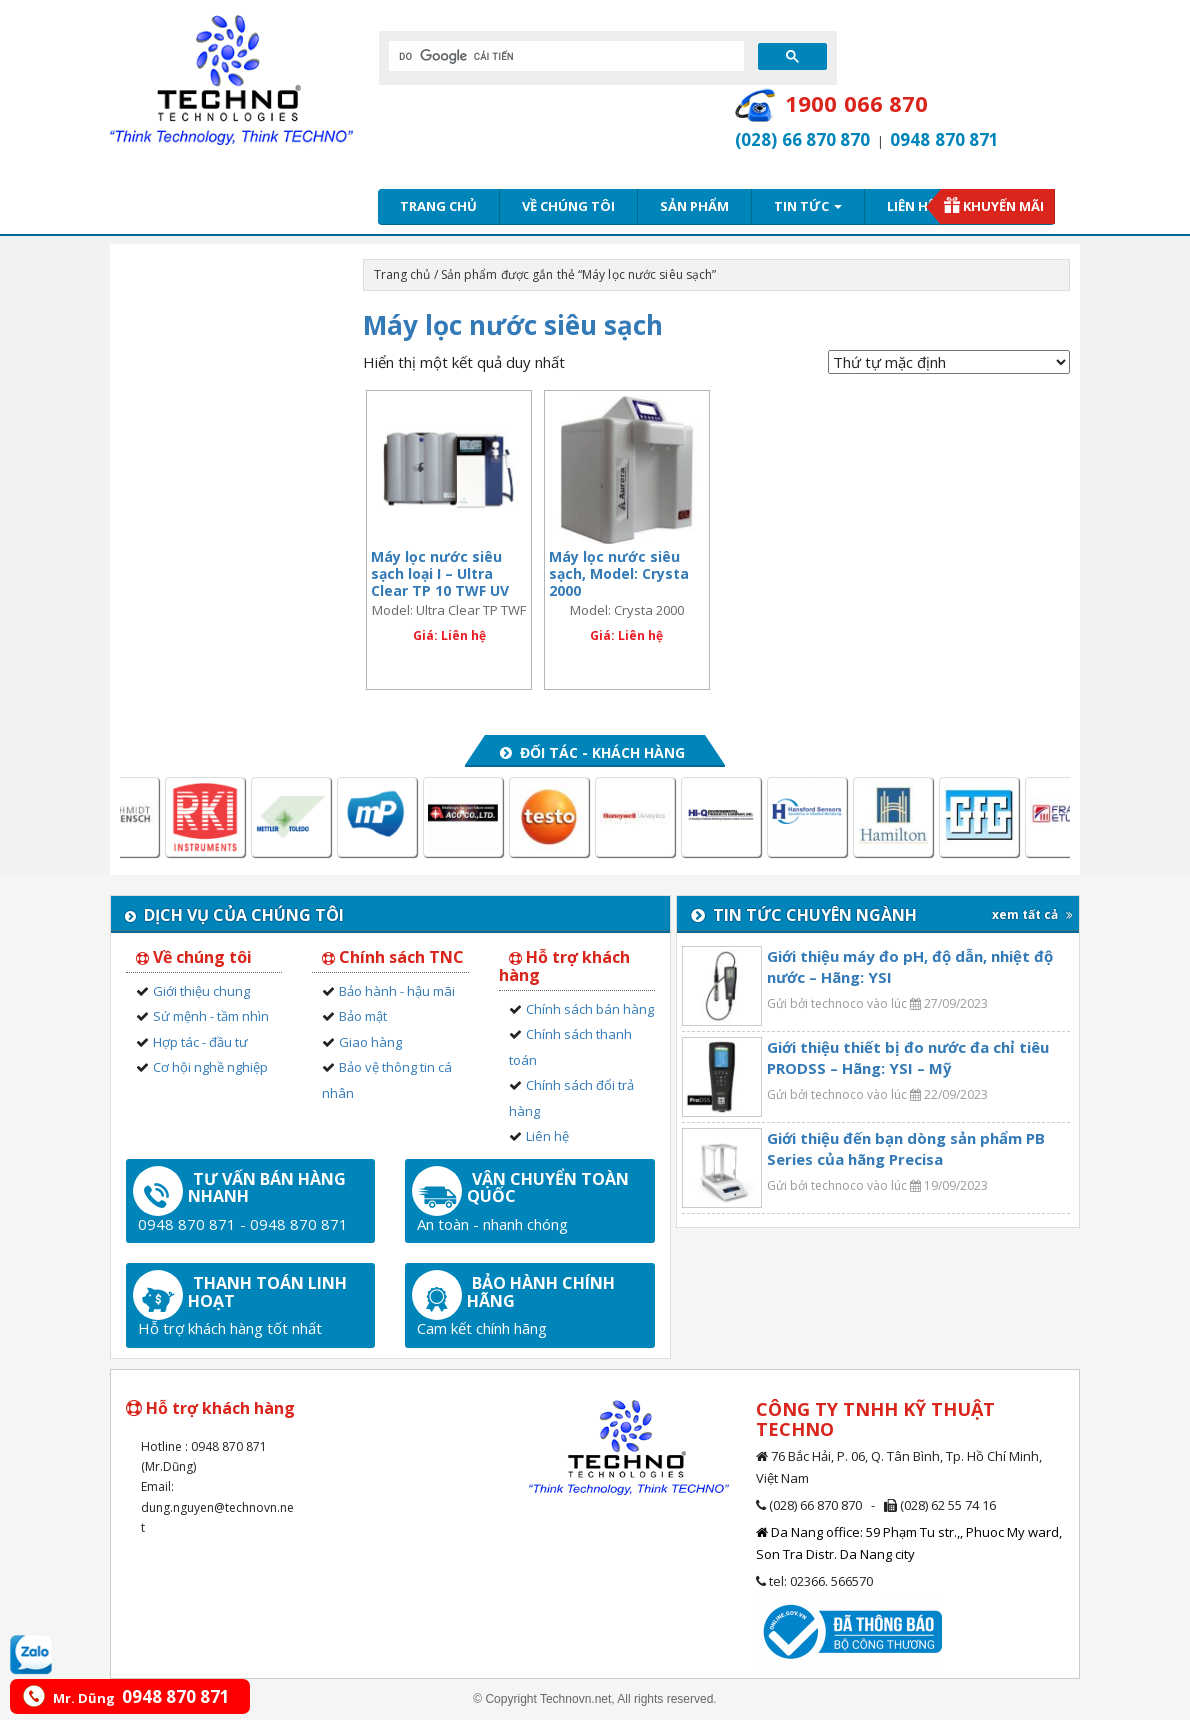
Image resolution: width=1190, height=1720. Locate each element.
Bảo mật (363, 1016)
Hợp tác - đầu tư (200, 1042)
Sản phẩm (694, 206)
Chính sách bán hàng (590, 1009)
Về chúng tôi (568, 206)
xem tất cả (1032, 914)
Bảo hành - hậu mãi (397, 991)
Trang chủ (438, 206)
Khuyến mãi (1003, 206)
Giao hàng (370, 1042)
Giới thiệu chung (201, 991)
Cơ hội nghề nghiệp (210, 1067)
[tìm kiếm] (564, 56)
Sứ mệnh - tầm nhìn (211, 1016)
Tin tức (808, 206)
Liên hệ (911, 206)
